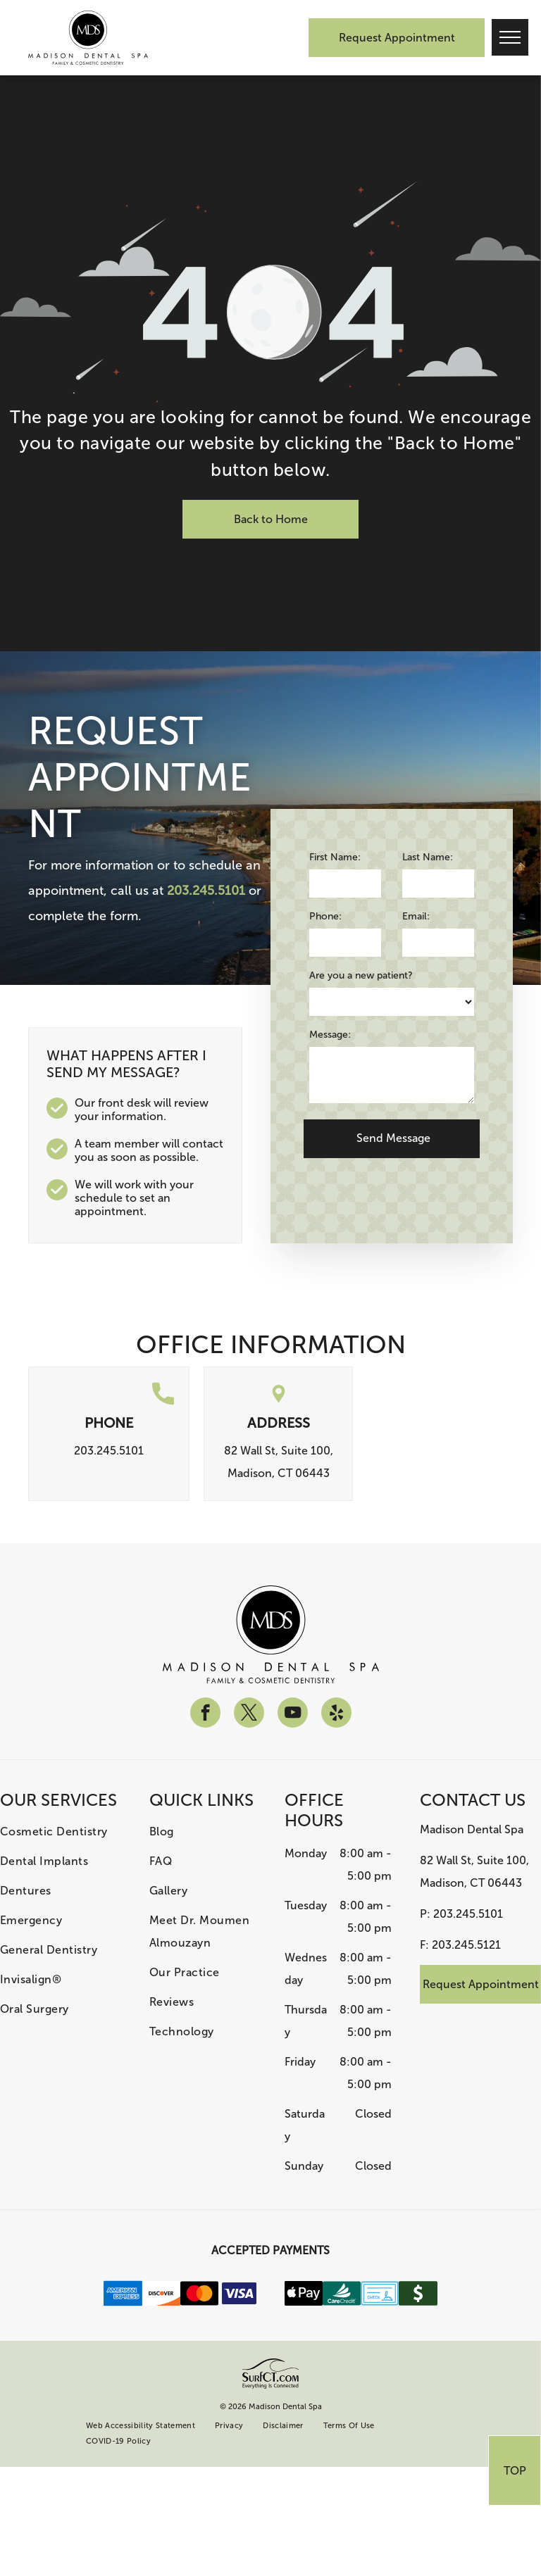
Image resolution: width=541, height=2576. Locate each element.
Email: (416, 916)
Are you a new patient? (361, 975)
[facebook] (205, 1714)
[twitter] (249, 1714)
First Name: (335, 857)
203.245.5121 (466, 1945)
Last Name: (427, 857)
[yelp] (336, 1714)
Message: (330, 1035)
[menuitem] (60, 1832)
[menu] (510, 37)
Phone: (325, 916)
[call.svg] (163, 1402)
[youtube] (293, 1714)
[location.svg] (278, 1402)
